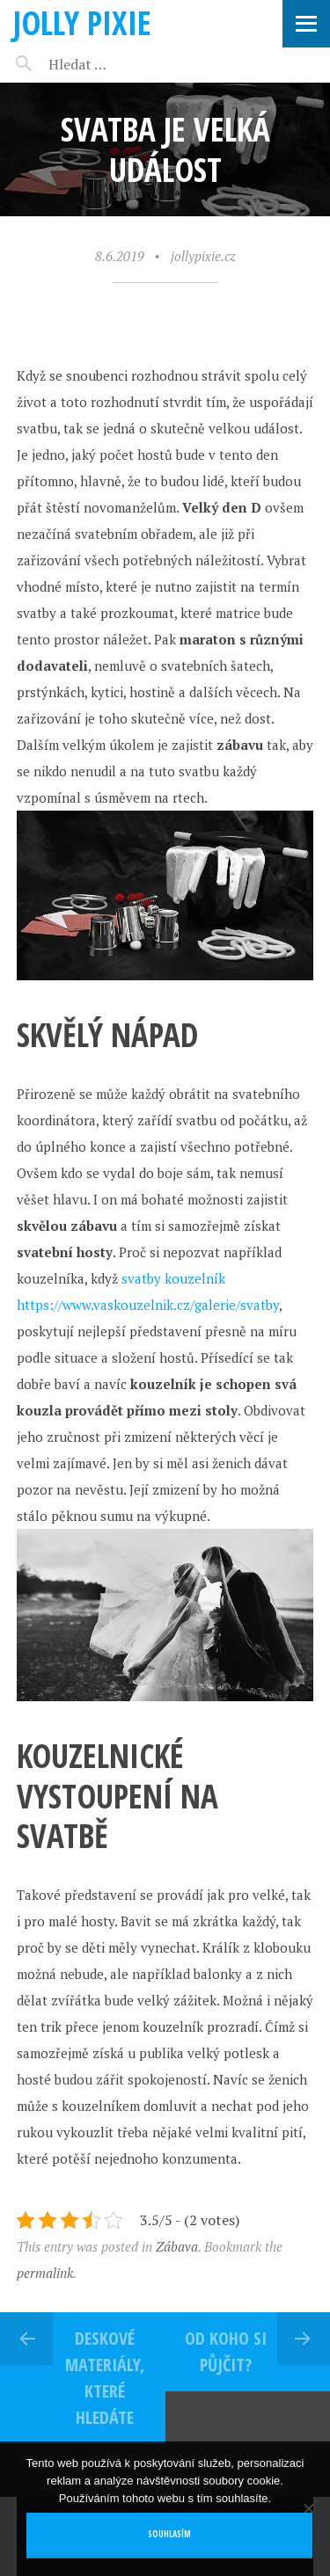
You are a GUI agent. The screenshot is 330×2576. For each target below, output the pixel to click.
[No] (308, 2508)
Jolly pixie (82, 22)
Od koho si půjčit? (226, 2351)
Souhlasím (169, 2534)
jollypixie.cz (203, 256)
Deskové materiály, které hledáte (104, 2377)
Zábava (177, 2246)
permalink (45, 2272)
